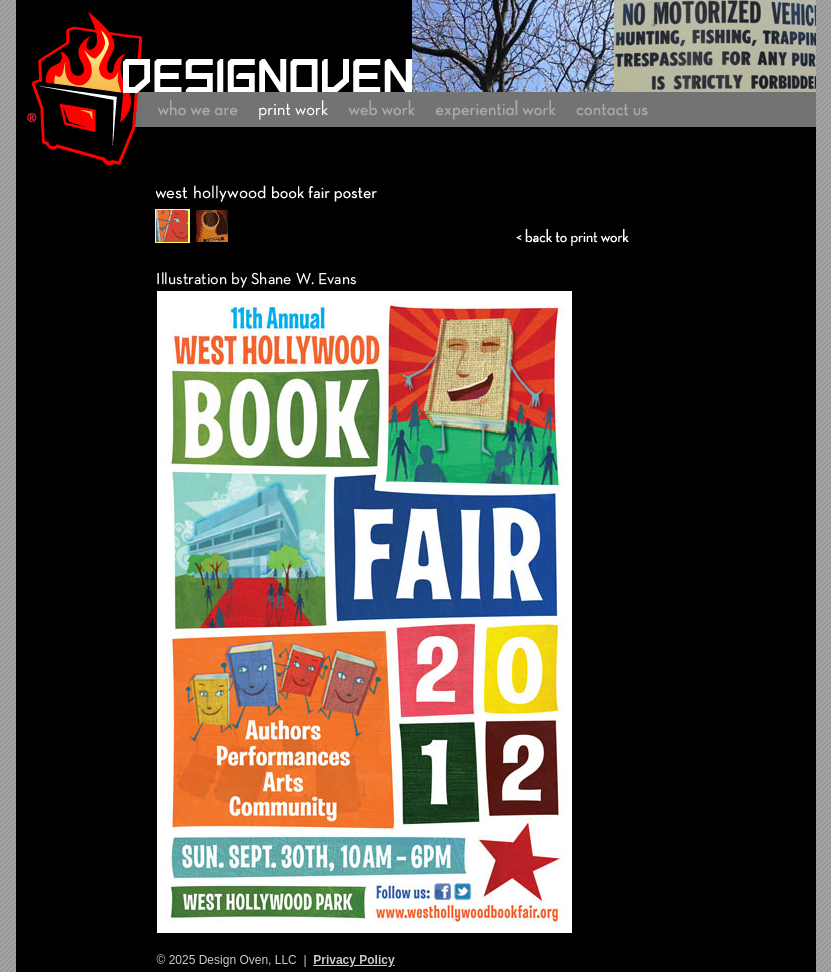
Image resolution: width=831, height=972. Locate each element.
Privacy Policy (353, 960)
